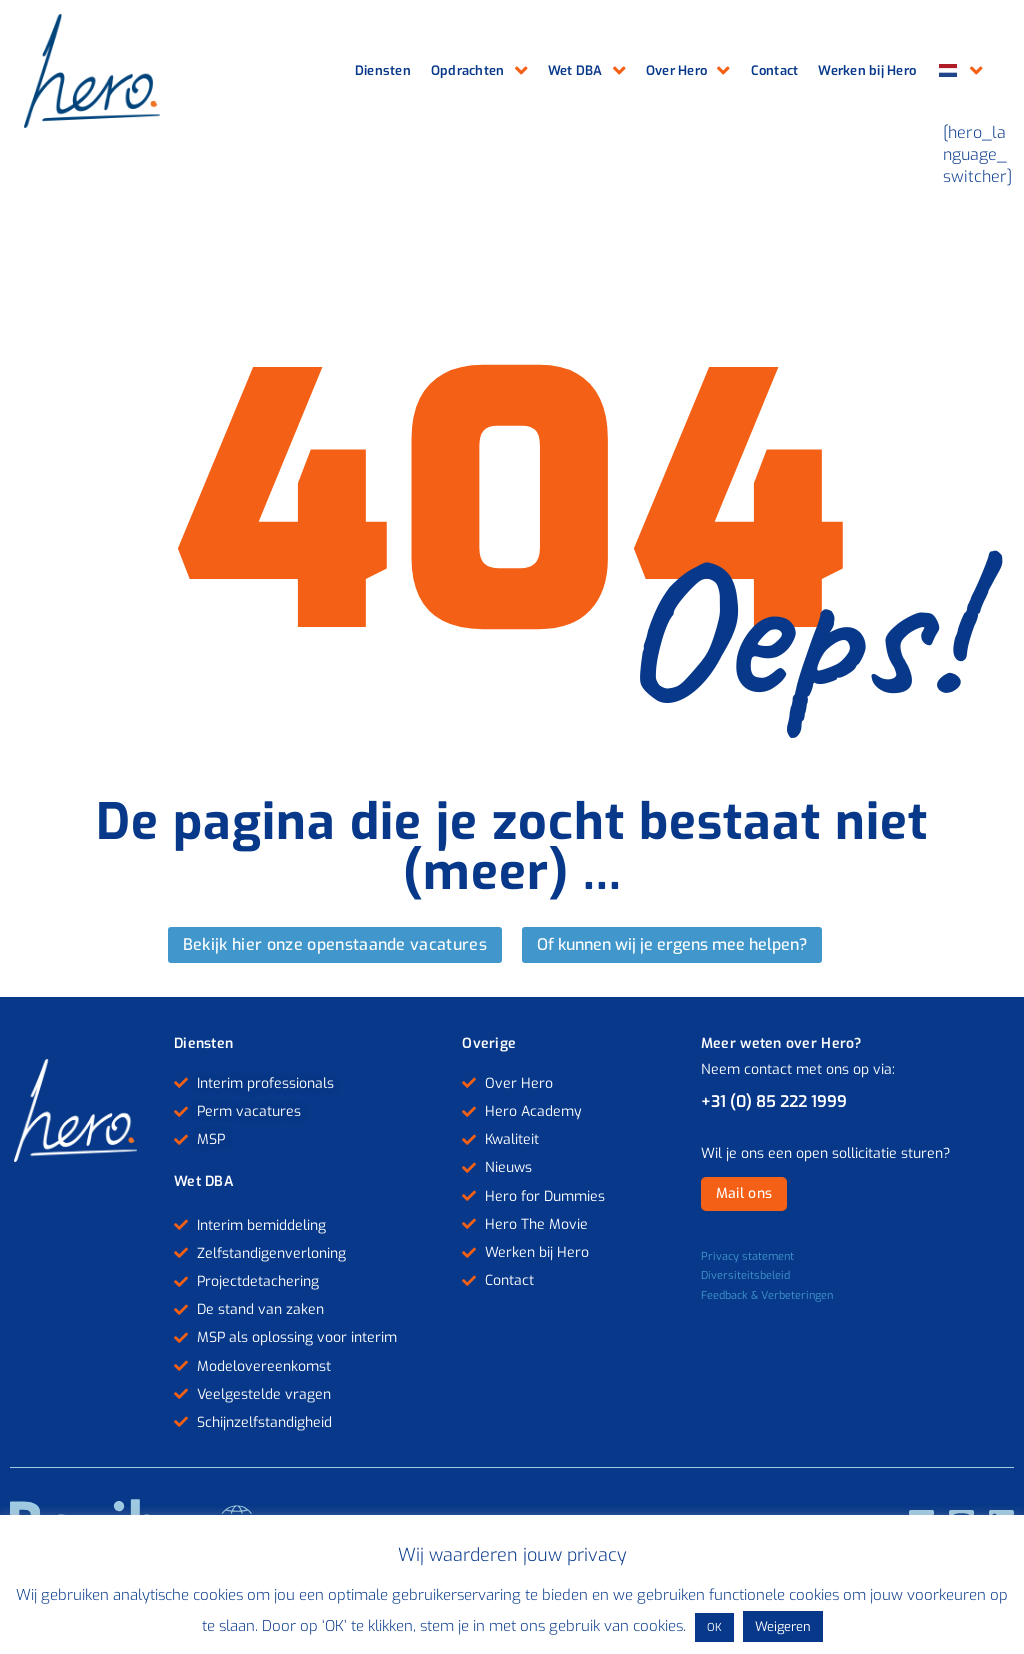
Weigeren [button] (783, 1626)
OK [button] (714, 1627)
